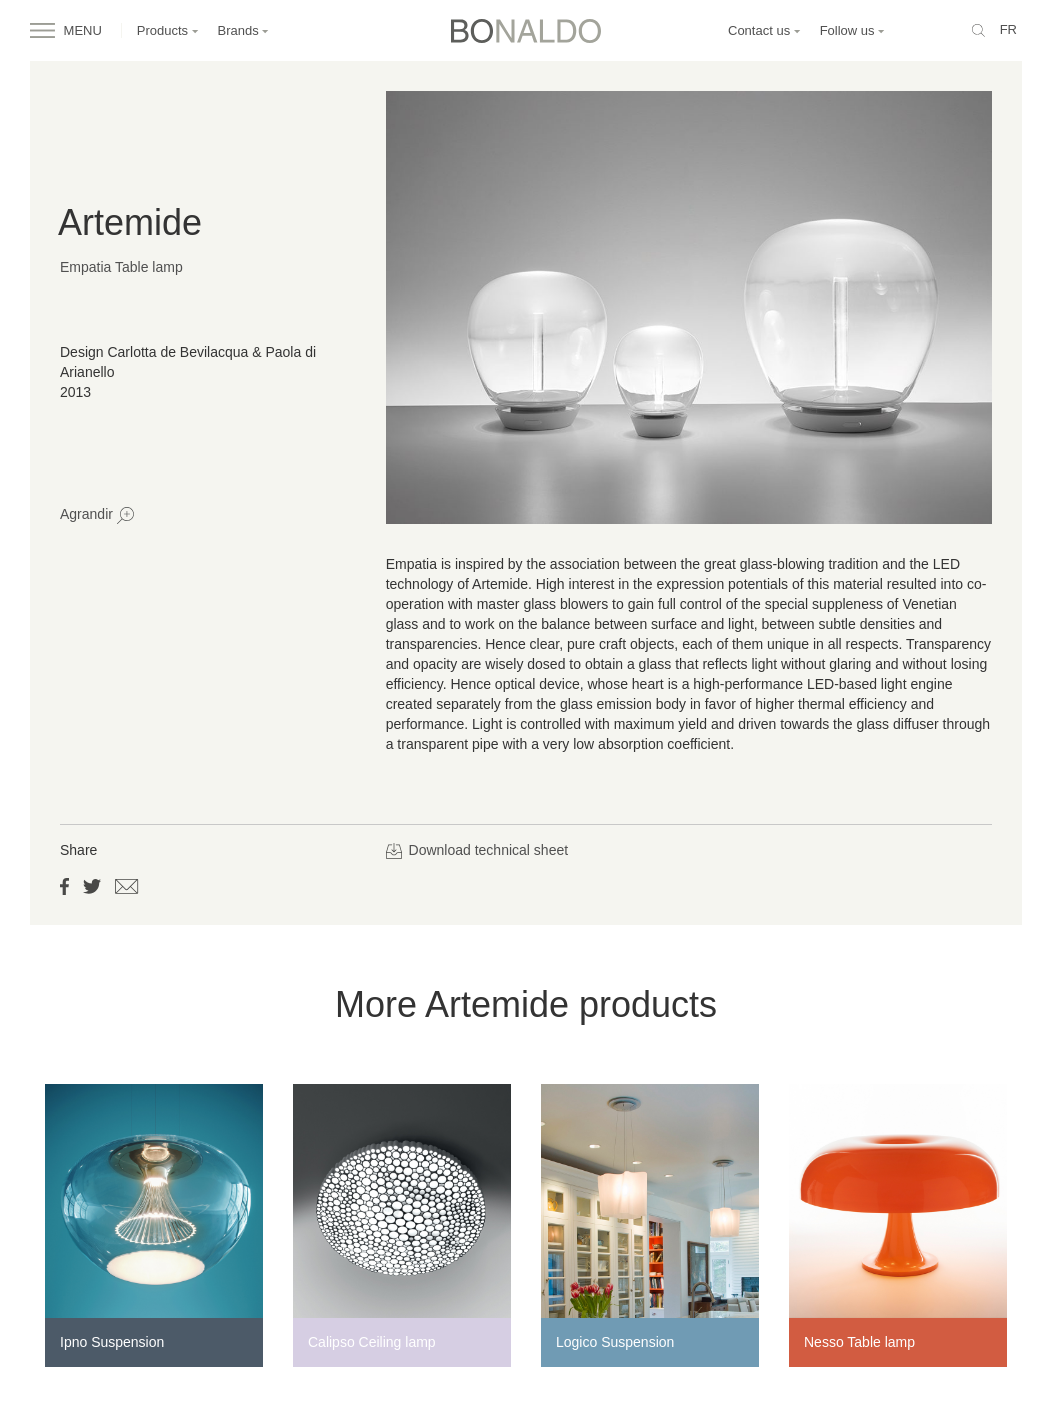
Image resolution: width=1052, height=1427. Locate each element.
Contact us (764, 30)
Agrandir (97, 515)
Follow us (853, 30)
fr (1008, 29)
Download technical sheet (477, 850)
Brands (244, 30)
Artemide (130, 222)
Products (168, 30)
